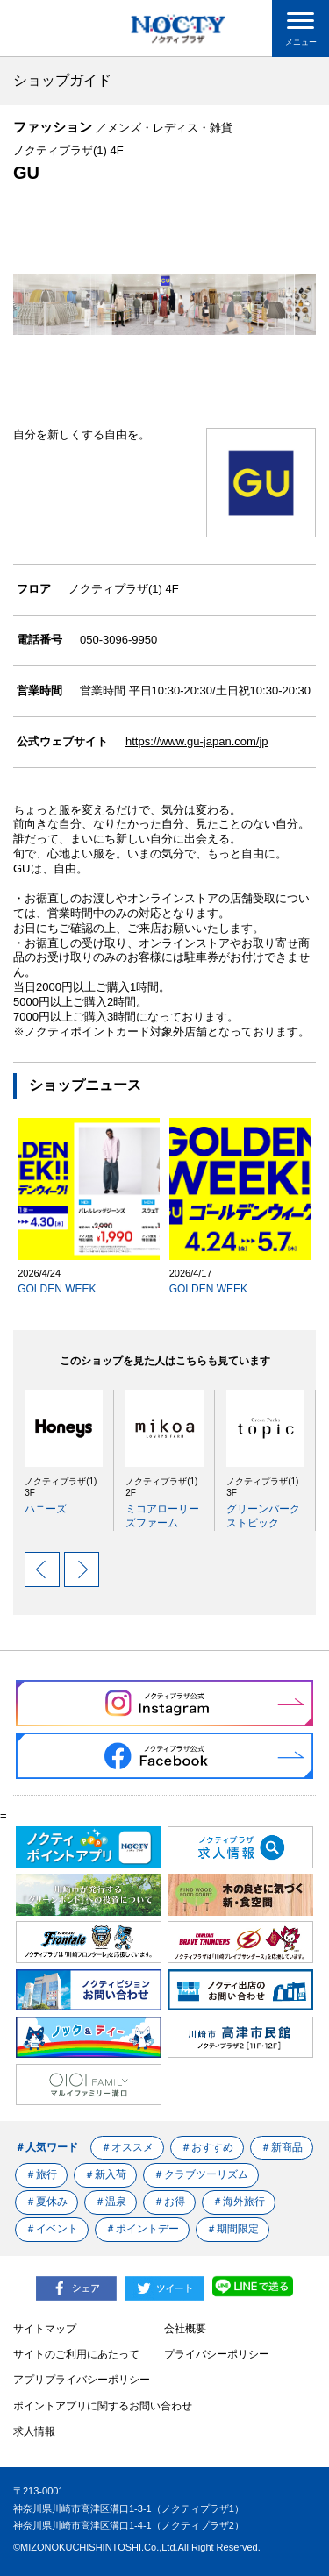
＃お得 (170, 2201)
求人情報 (34, 2431)
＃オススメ (127, 2147)
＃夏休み (46, 2201)
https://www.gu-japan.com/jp (196, 741)
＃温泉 (110, 2201)
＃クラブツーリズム (201, 2174)
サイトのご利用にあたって (76, 2354)
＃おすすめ (207, 2147)
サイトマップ (44, 2329)
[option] (58, 1453)
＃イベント (51, 2229)
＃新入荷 (105, 2174)
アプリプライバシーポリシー (81, 2379)
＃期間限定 (233, 2229)
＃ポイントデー (142, 2229)
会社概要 (185, 2329)
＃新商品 (282, 2147)
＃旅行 (41, 2174)
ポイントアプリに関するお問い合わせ (102, 2406)
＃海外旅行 (239, 2201)
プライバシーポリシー (216, 2354)
